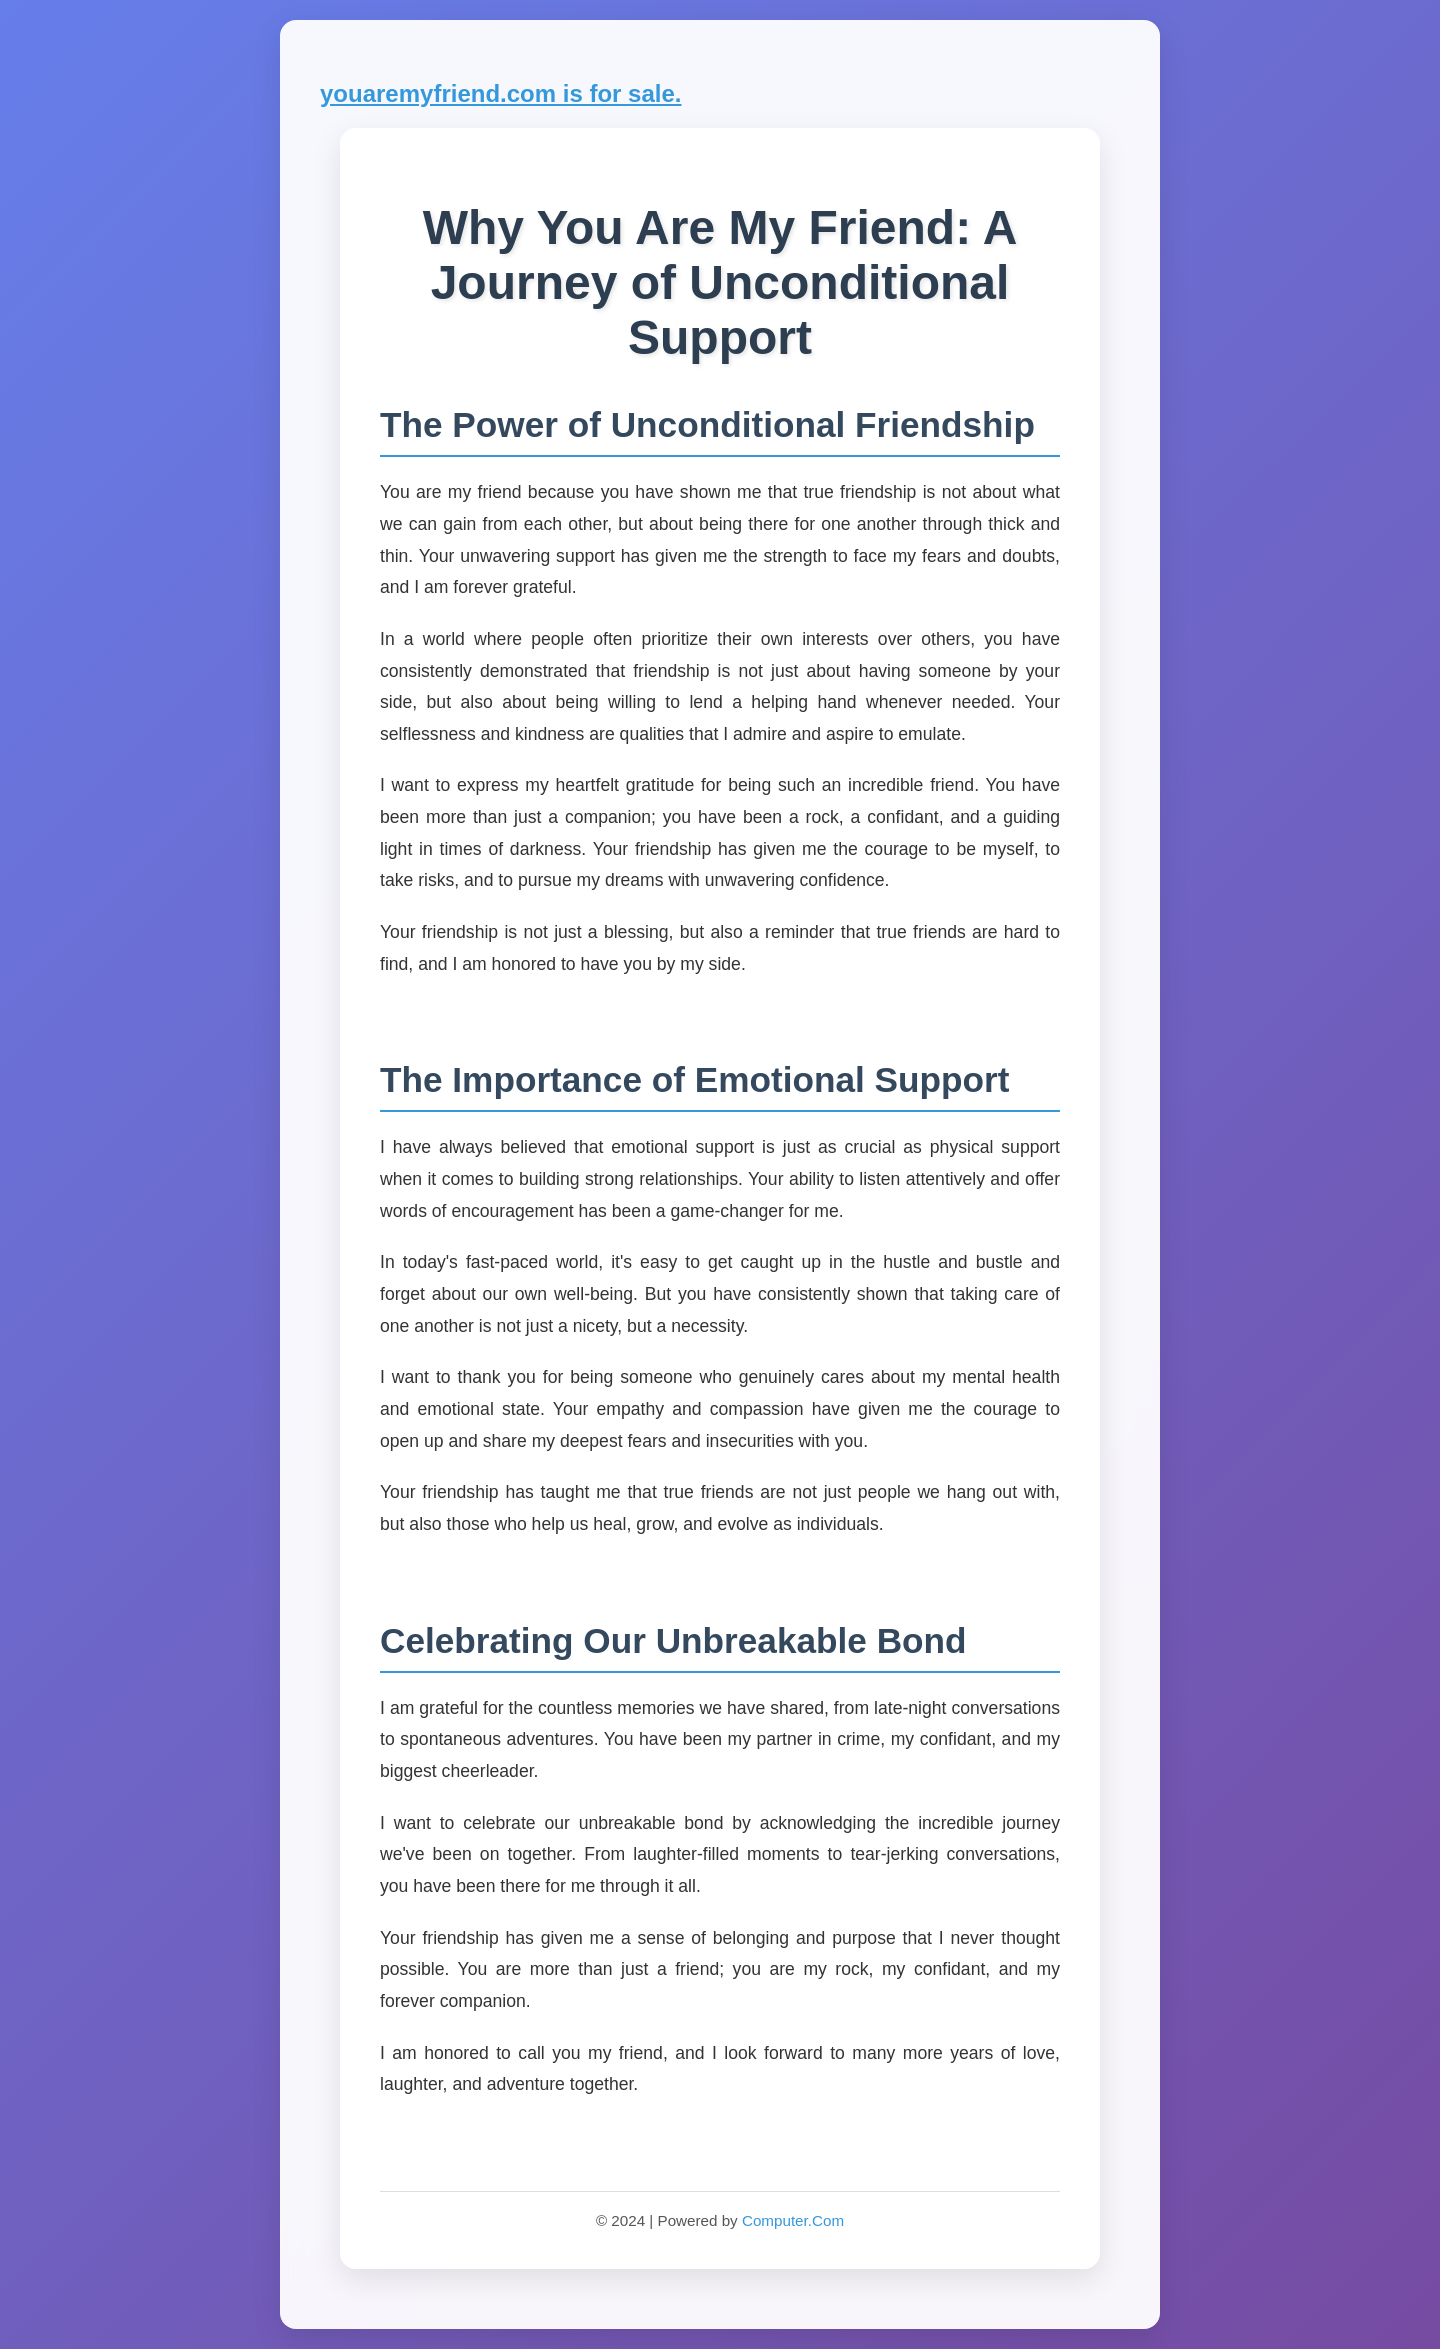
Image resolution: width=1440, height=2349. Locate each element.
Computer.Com (793, 2220)
